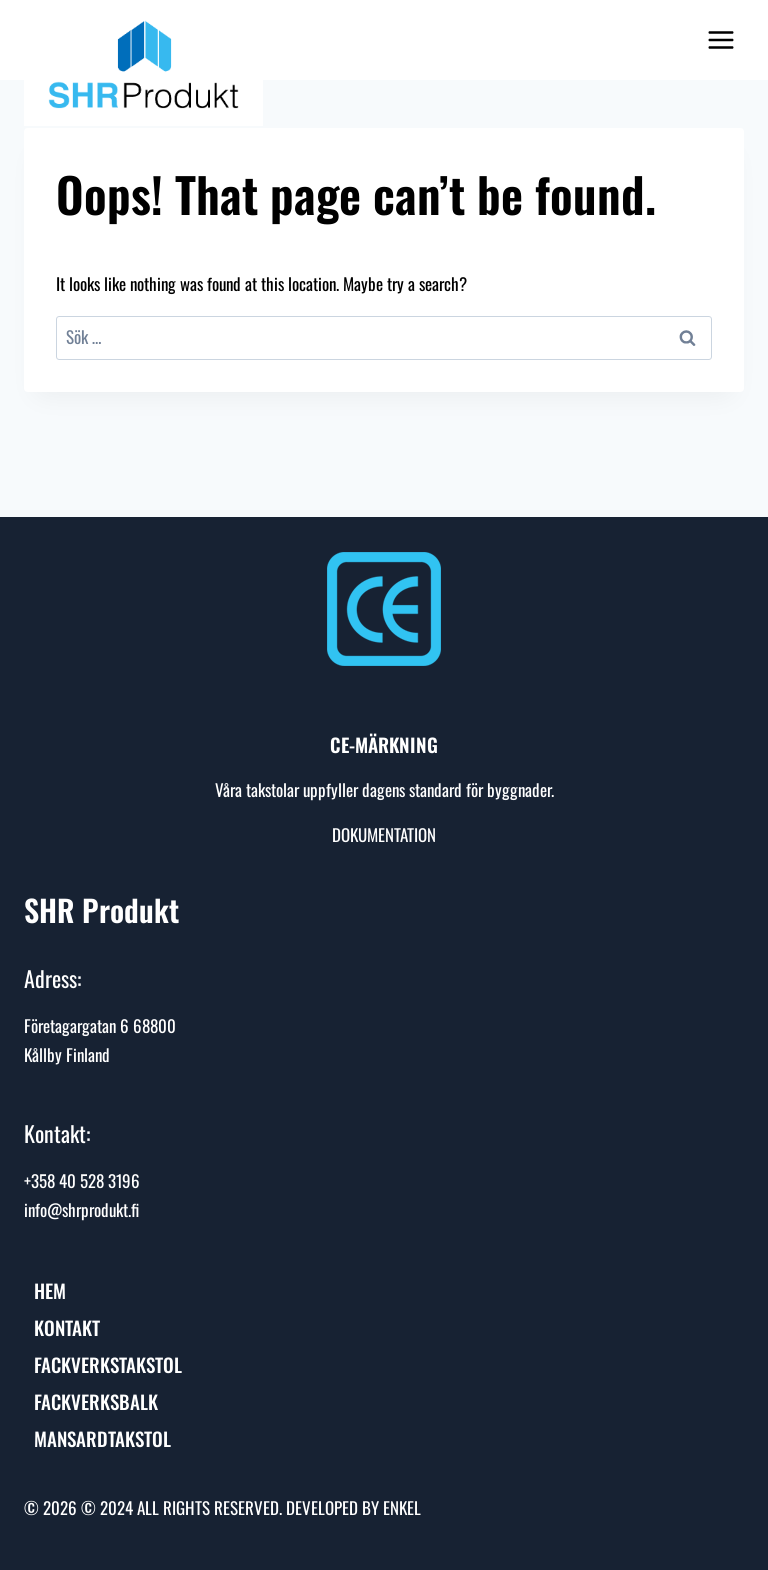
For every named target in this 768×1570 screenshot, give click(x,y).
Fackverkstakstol (108, 1364)
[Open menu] (720, 39)
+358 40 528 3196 (82, 1180)
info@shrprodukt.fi (81, 1209)
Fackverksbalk (96, 1401)
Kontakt (67, 1327)
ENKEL (402, 1507)
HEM (50, 1290)
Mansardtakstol (102, 1438)
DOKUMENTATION (384, 834)
